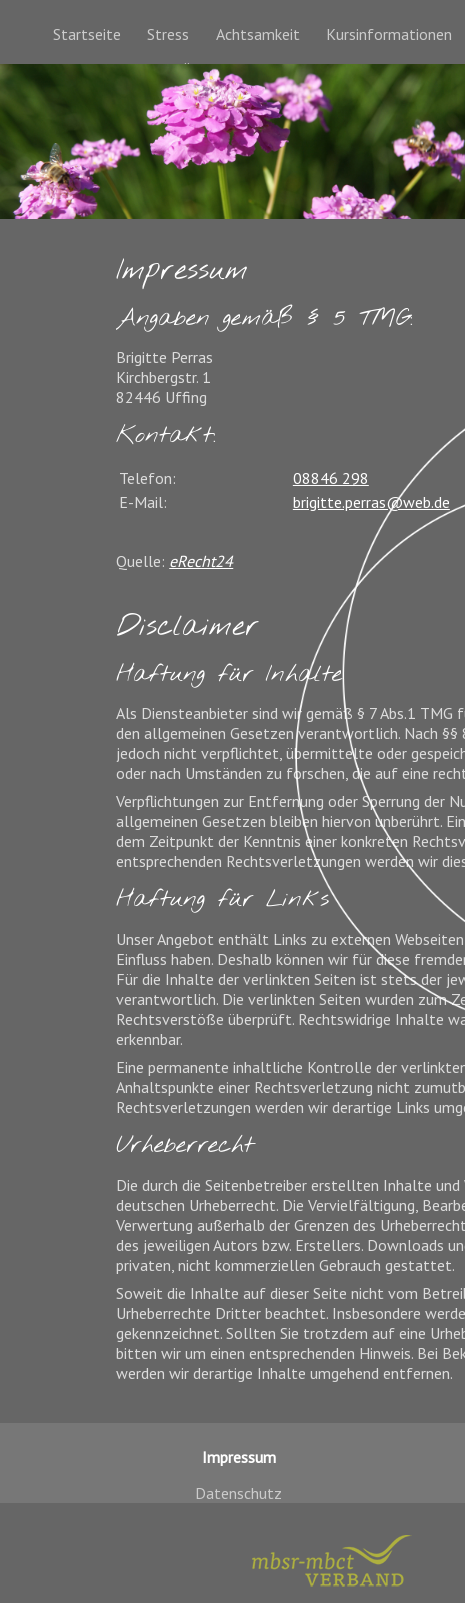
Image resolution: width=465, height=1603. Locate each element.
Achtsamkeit (258, 34)
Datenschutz (238, 1493)
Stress (168, 34)
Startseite (87, 34)
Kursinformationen (389, 34)
